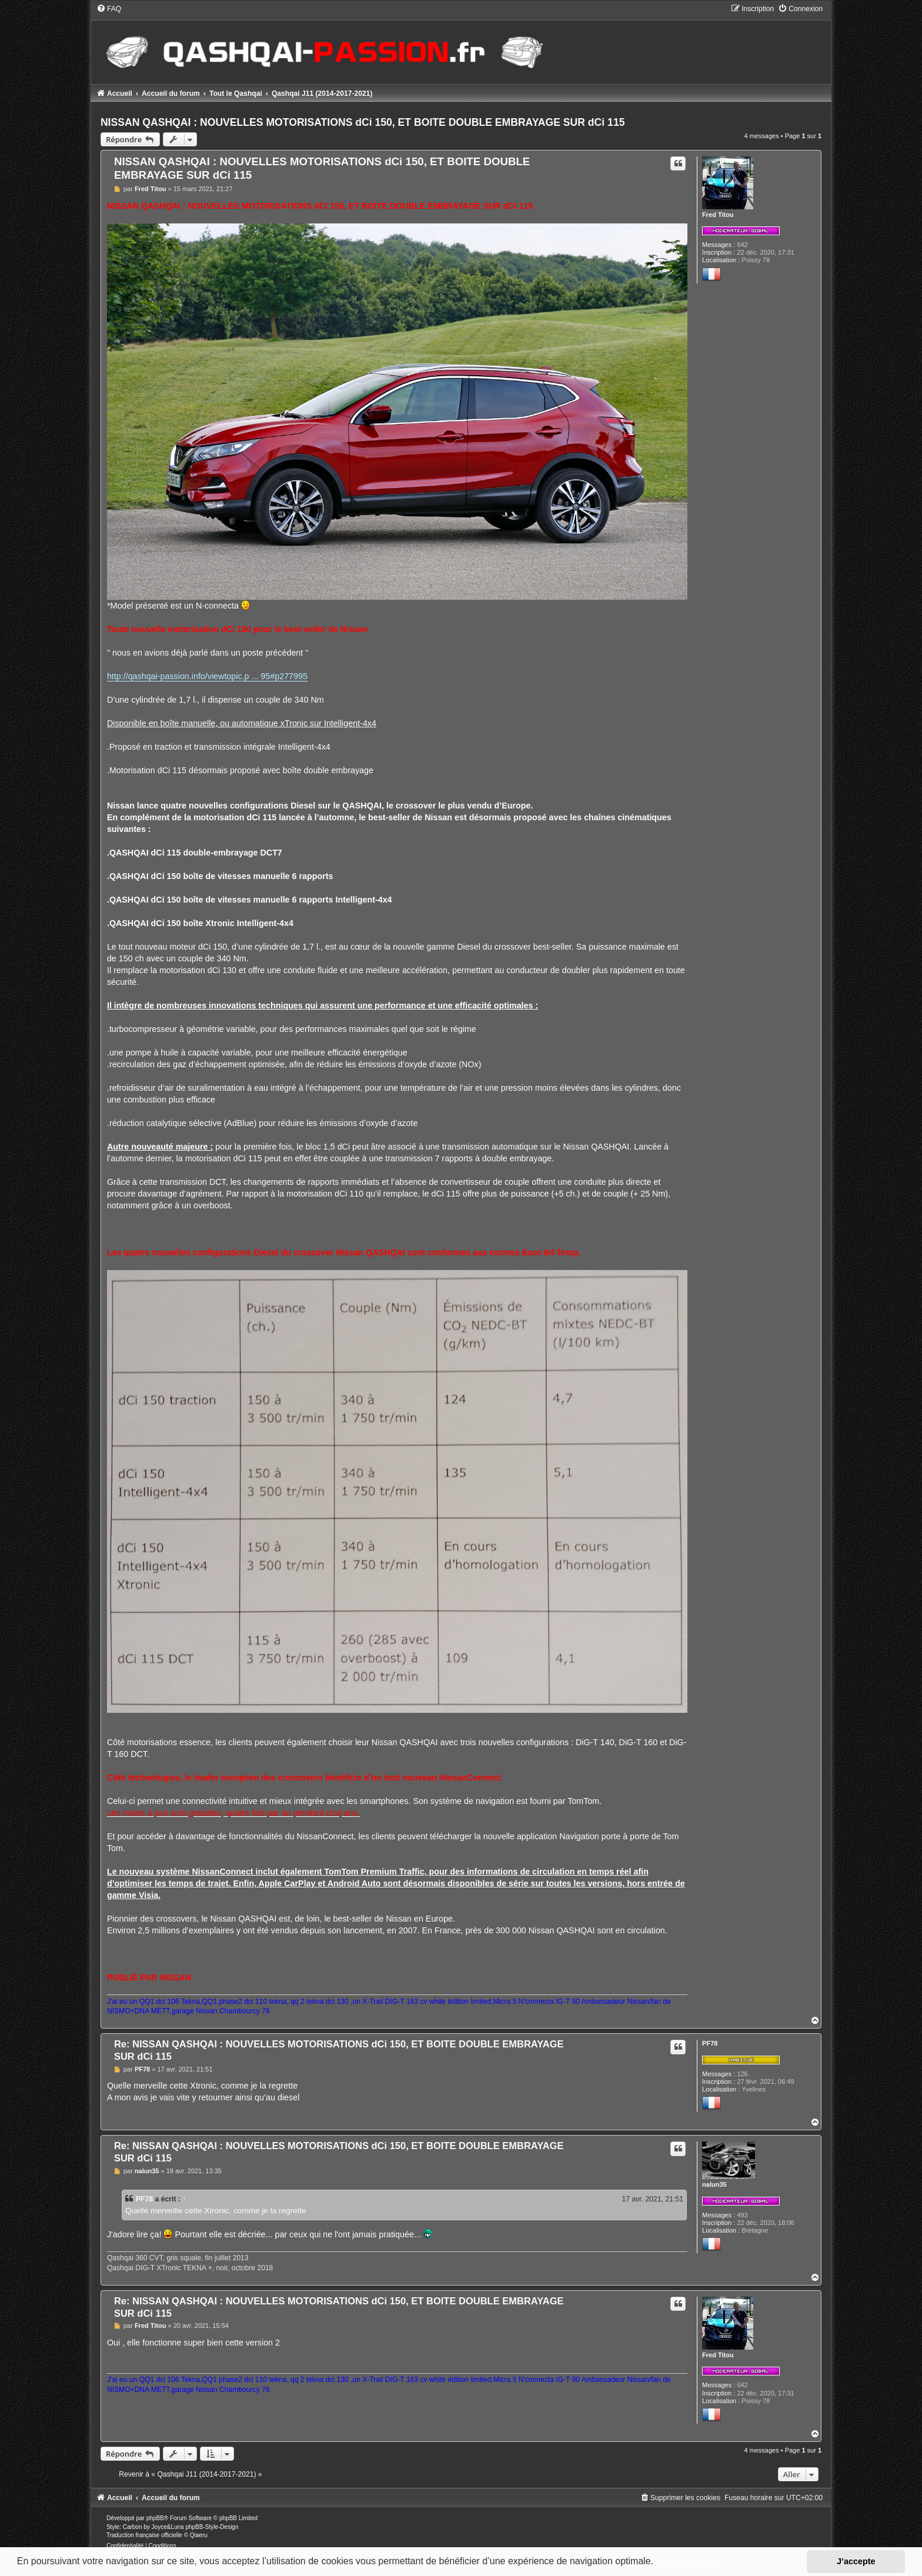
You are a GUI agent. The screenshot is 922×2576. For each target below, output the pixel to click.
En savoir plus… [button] (692, 2561)
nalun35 (714, 2184)
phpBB (155, 2518)
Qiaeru (199, 2535)
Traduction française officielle (144, 2535)
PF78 (709, 2043)
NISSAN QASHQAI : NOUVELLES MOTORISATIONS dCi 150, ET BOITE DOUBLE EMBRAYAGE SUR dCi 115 (363, 122)
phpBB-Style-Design (211, 2527)
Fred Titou (718, 214)
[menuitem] (108, 9)
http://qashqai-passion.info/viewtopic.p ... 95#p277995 (207, 676)
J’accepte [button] (856, 2561)
